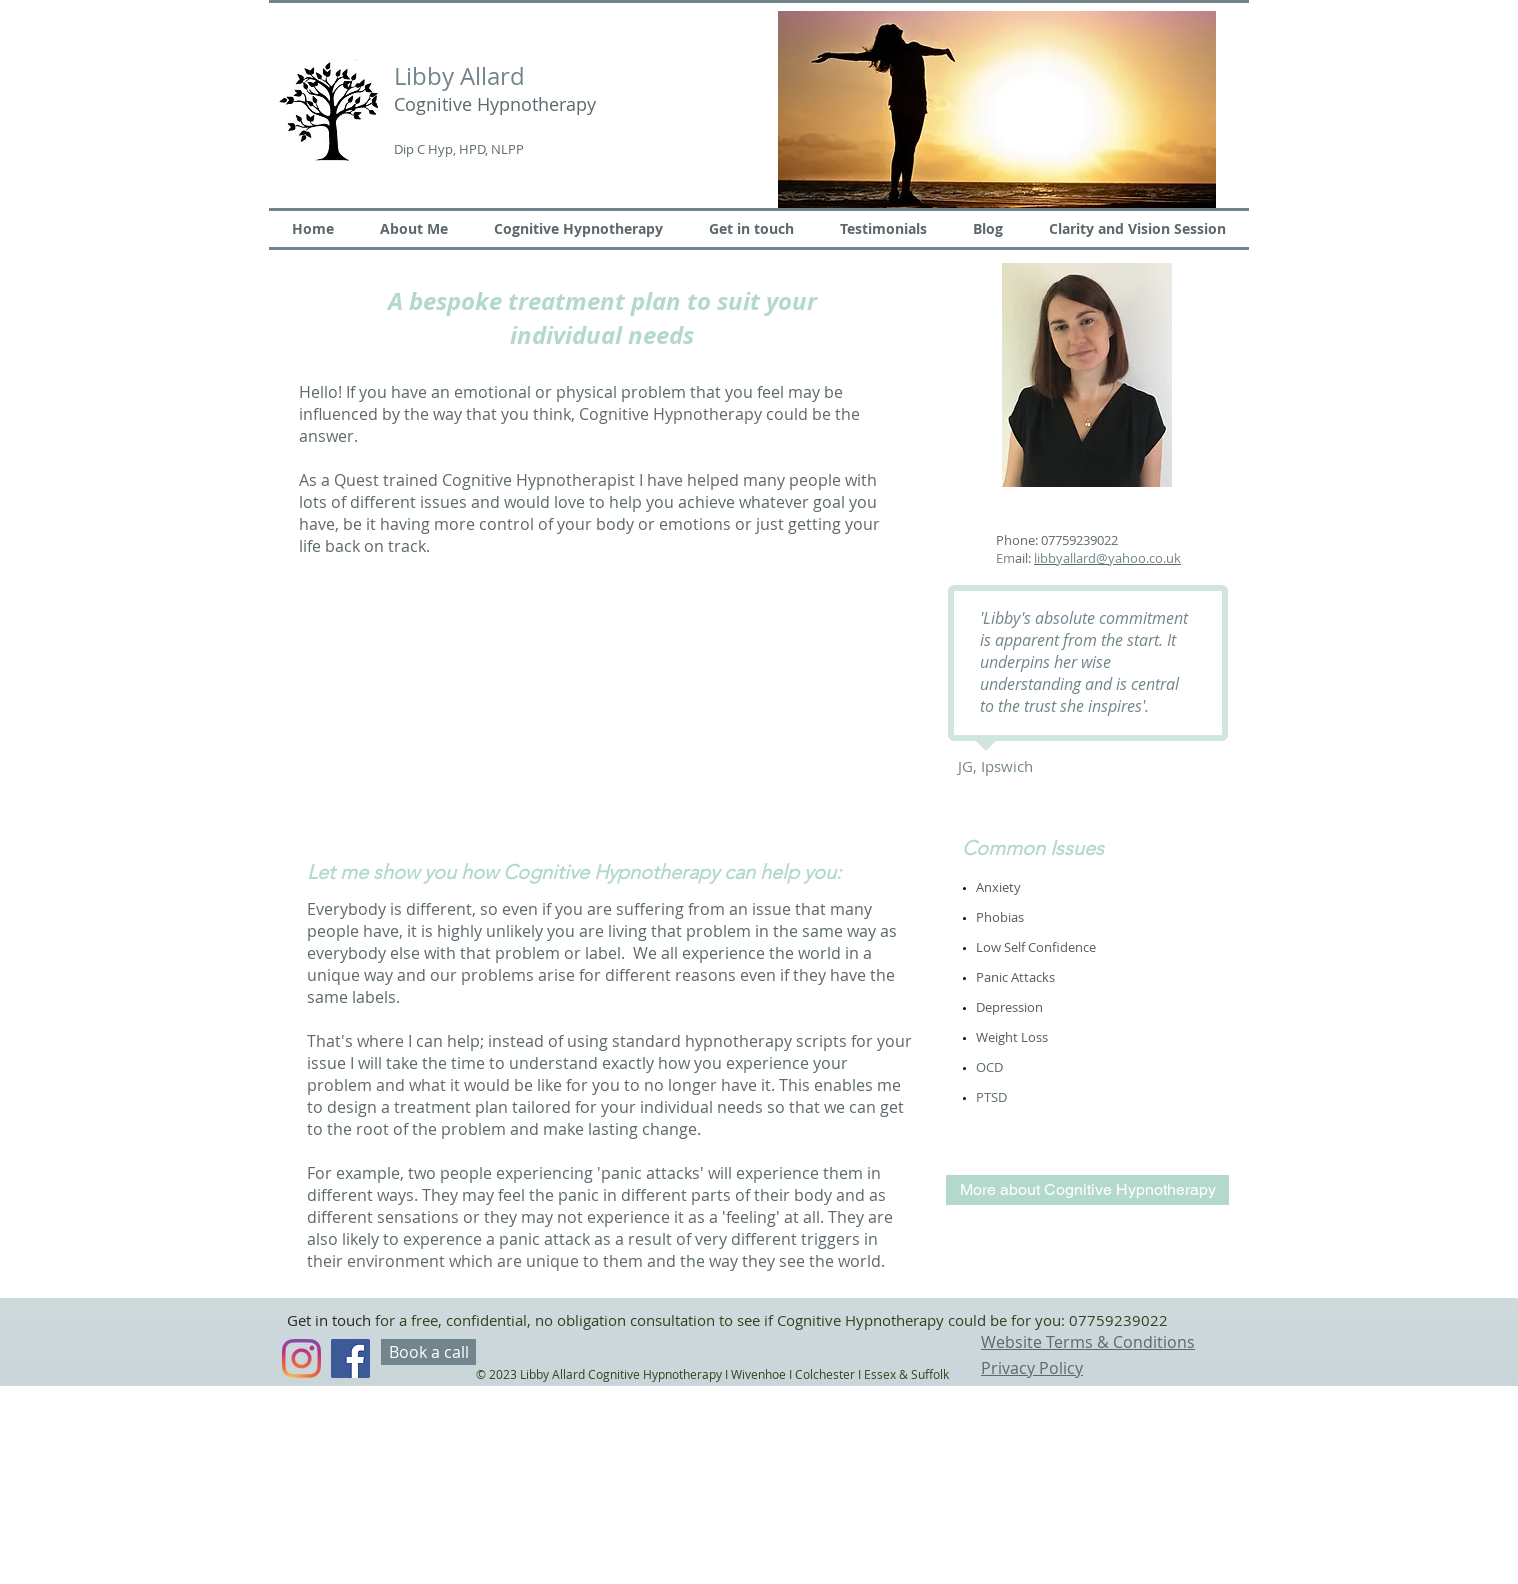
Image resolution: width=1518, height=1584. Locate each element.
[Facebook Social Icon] (350, 1358)
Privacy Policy (1032, 1368)
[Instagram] (301, 1358)
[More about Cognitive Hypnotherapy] (1087, 1190)
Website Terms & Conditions (1088, 1342)
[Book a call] (428, 1352)
